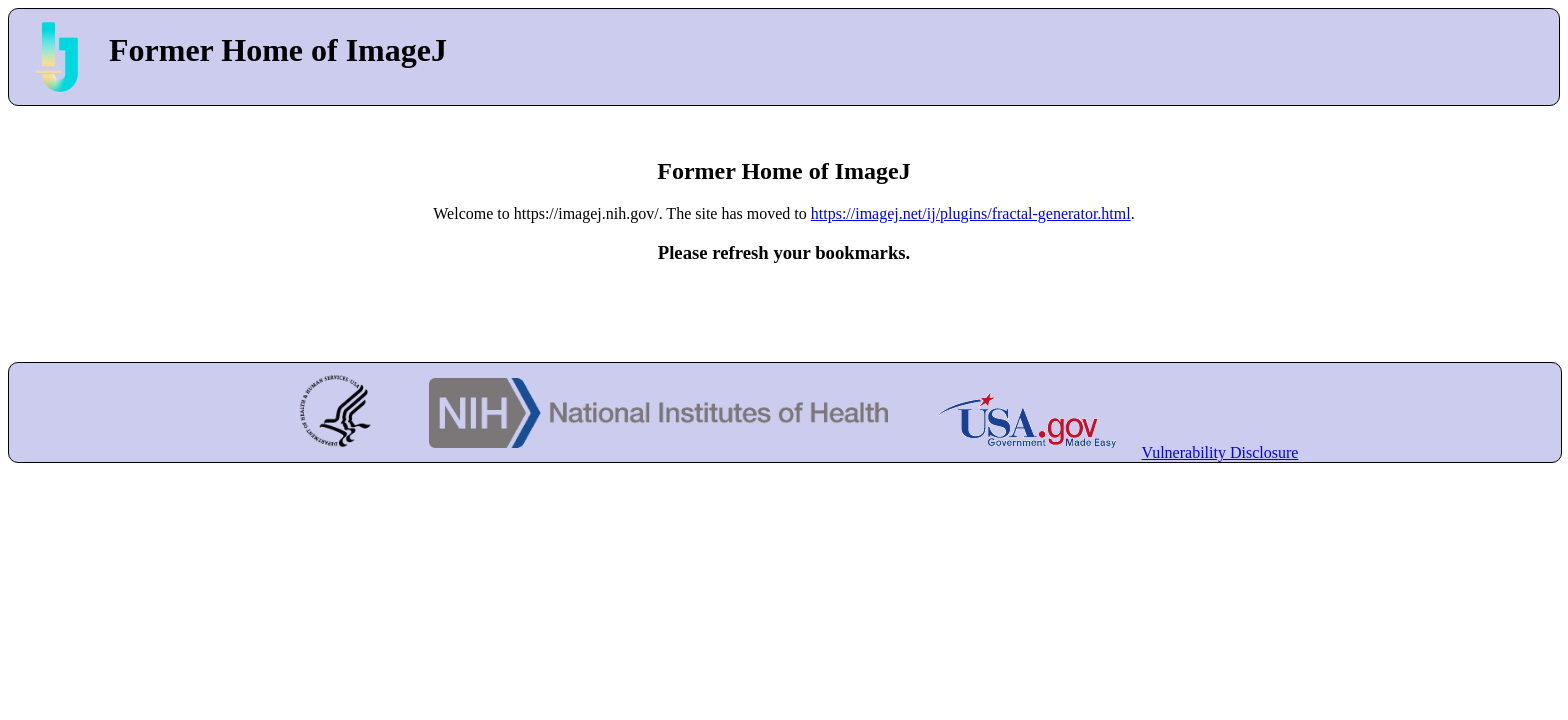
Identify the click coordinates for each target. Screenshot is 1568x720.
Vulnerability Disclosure (1220, 452)
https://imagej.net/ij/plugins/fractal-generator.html (971, 213)
